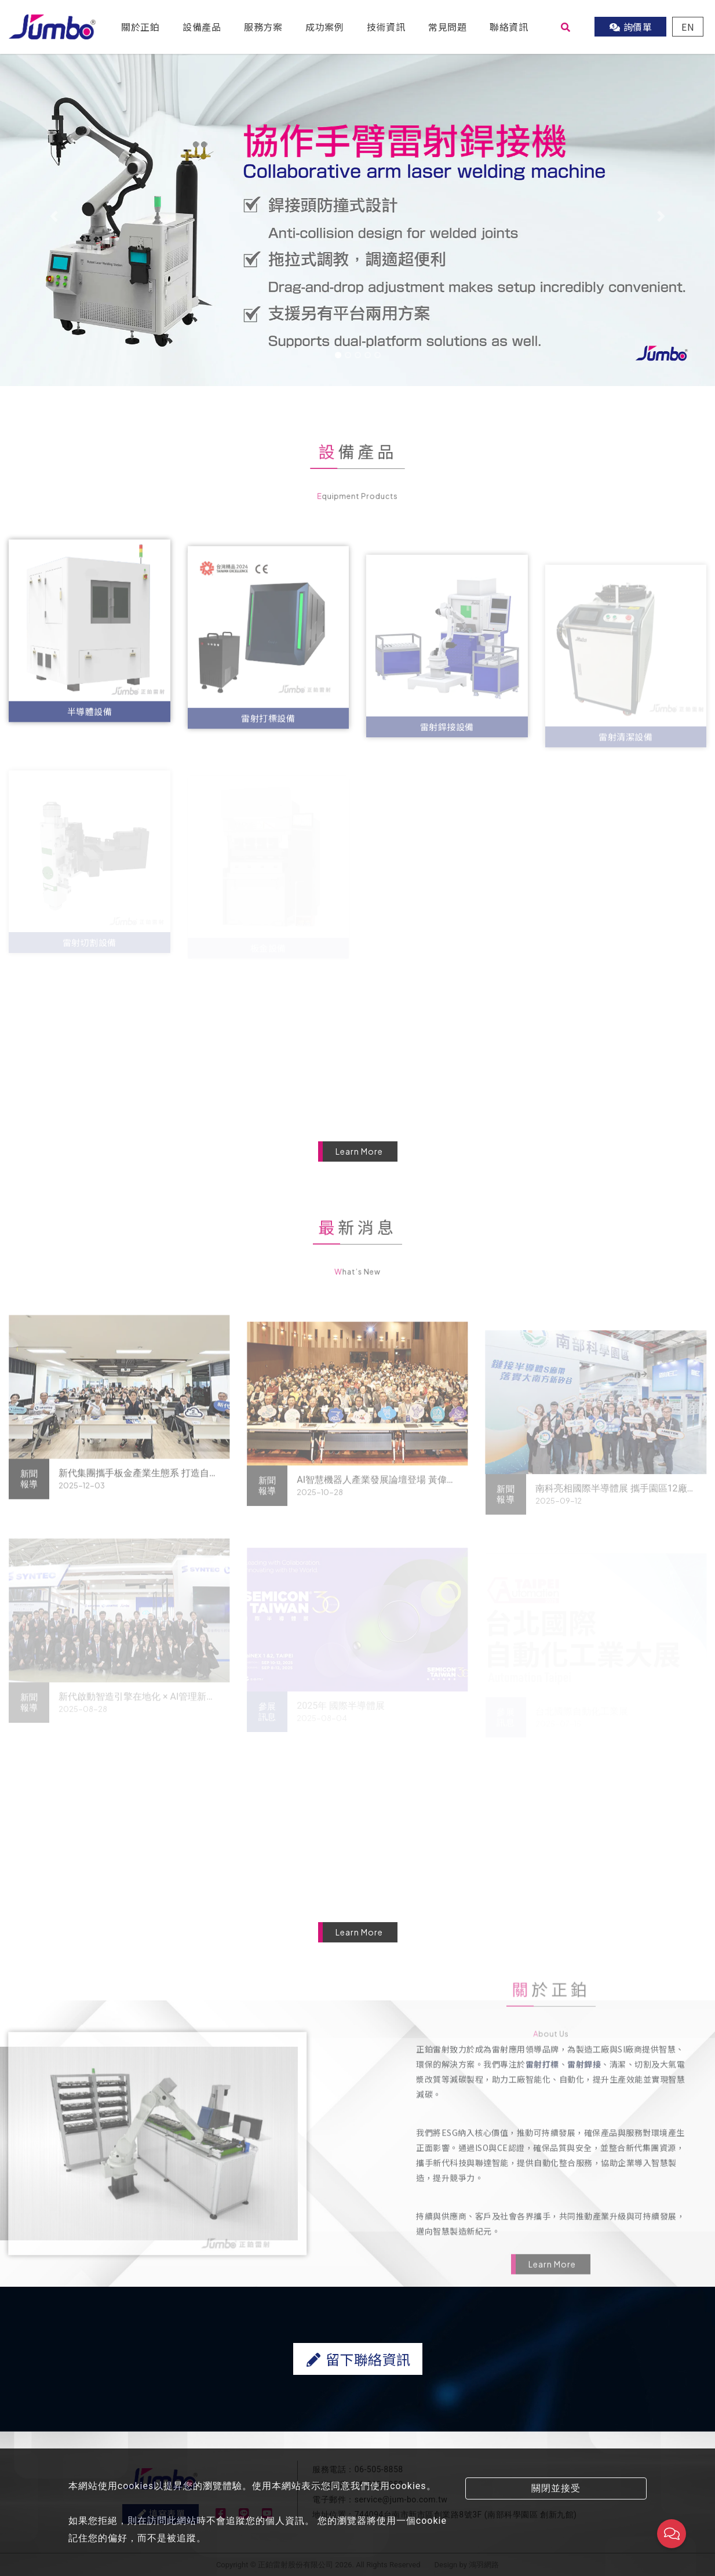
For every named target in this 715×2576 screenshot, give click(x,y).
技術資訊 (386, 27)
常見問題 (447, 27)
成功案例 (324, 27)
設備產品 (202, 27)
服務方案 (263, 27)
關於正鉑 (140, 27)
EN (687, 27)
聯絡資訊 (509, 27)
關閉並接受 (556, 2488)
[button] (53, 216)
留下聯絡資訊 (357, 2415)
